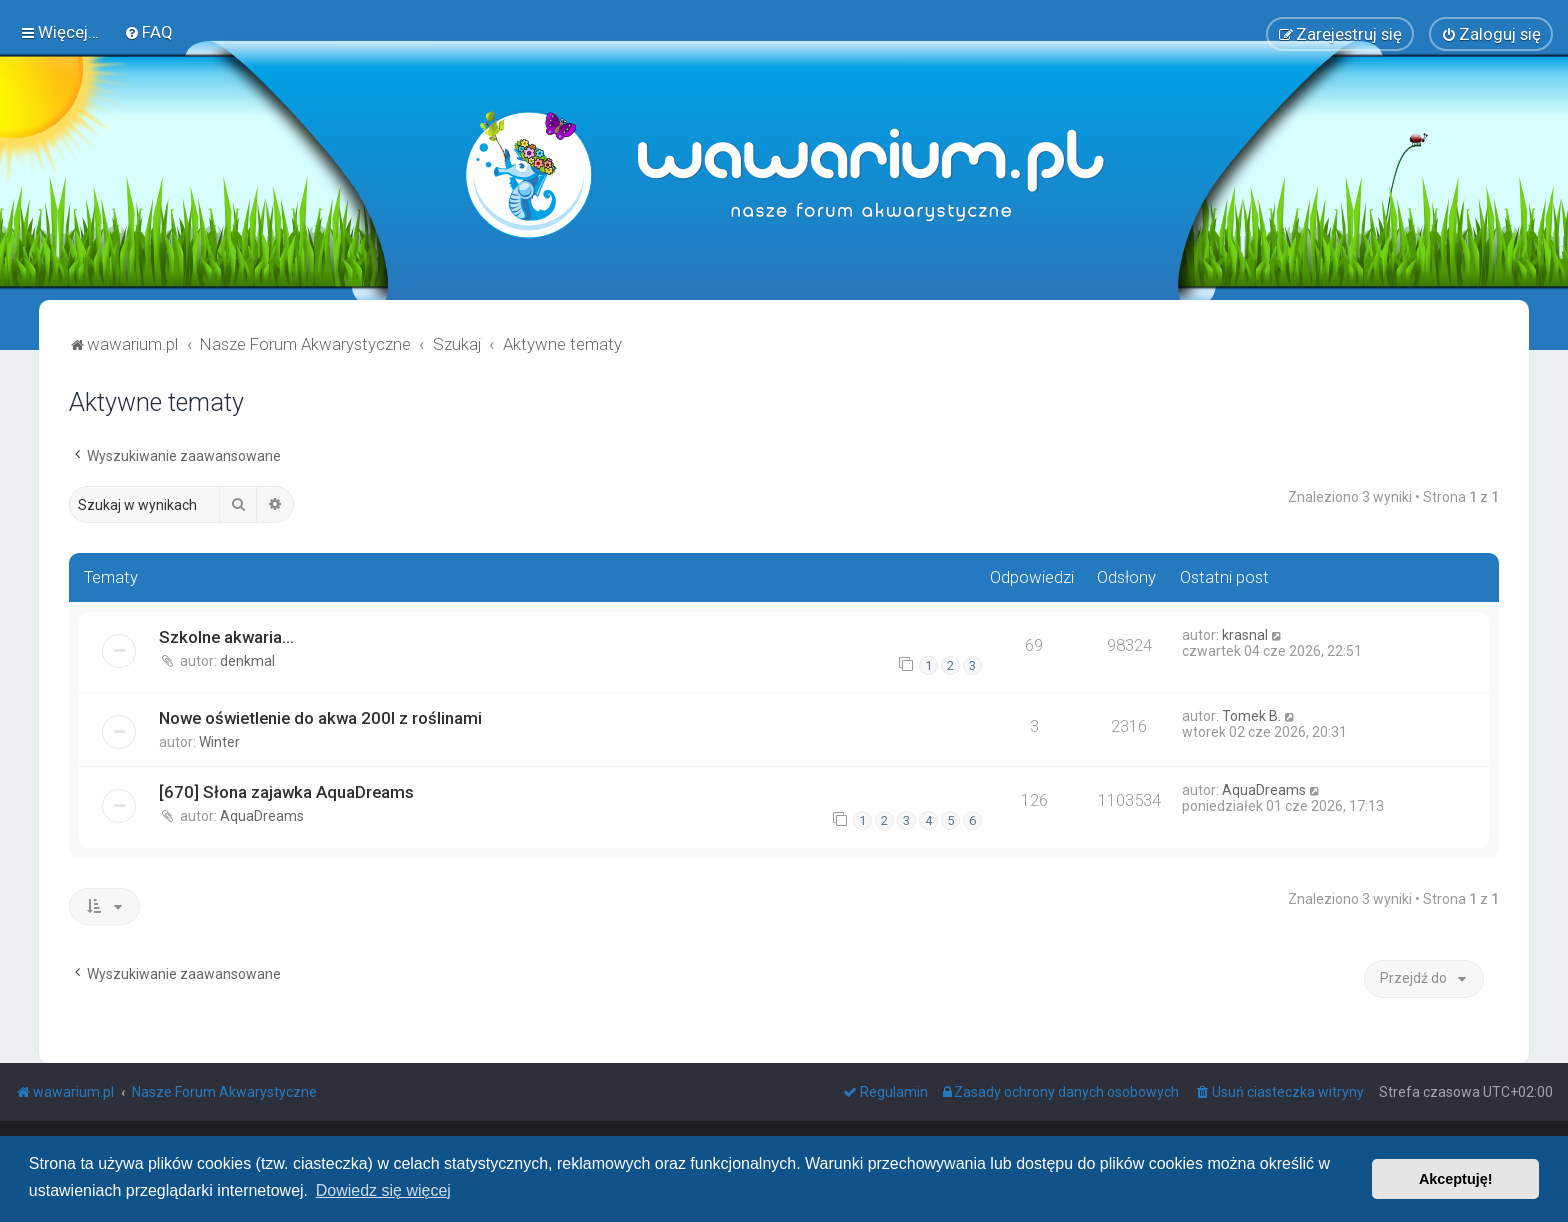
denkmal (247, 661)
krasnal (1245, 635)
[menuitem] (148, 32)
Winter (219, 742)
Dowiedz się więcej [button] (383, 1190)
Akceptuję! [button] (1456, 1179)
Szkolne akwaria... (226, 637)
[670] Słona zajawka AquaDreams (286, 792)
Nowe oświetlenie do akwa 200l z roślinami (320, 718)
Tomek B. (1251, 716)
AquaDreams (262, 816)
